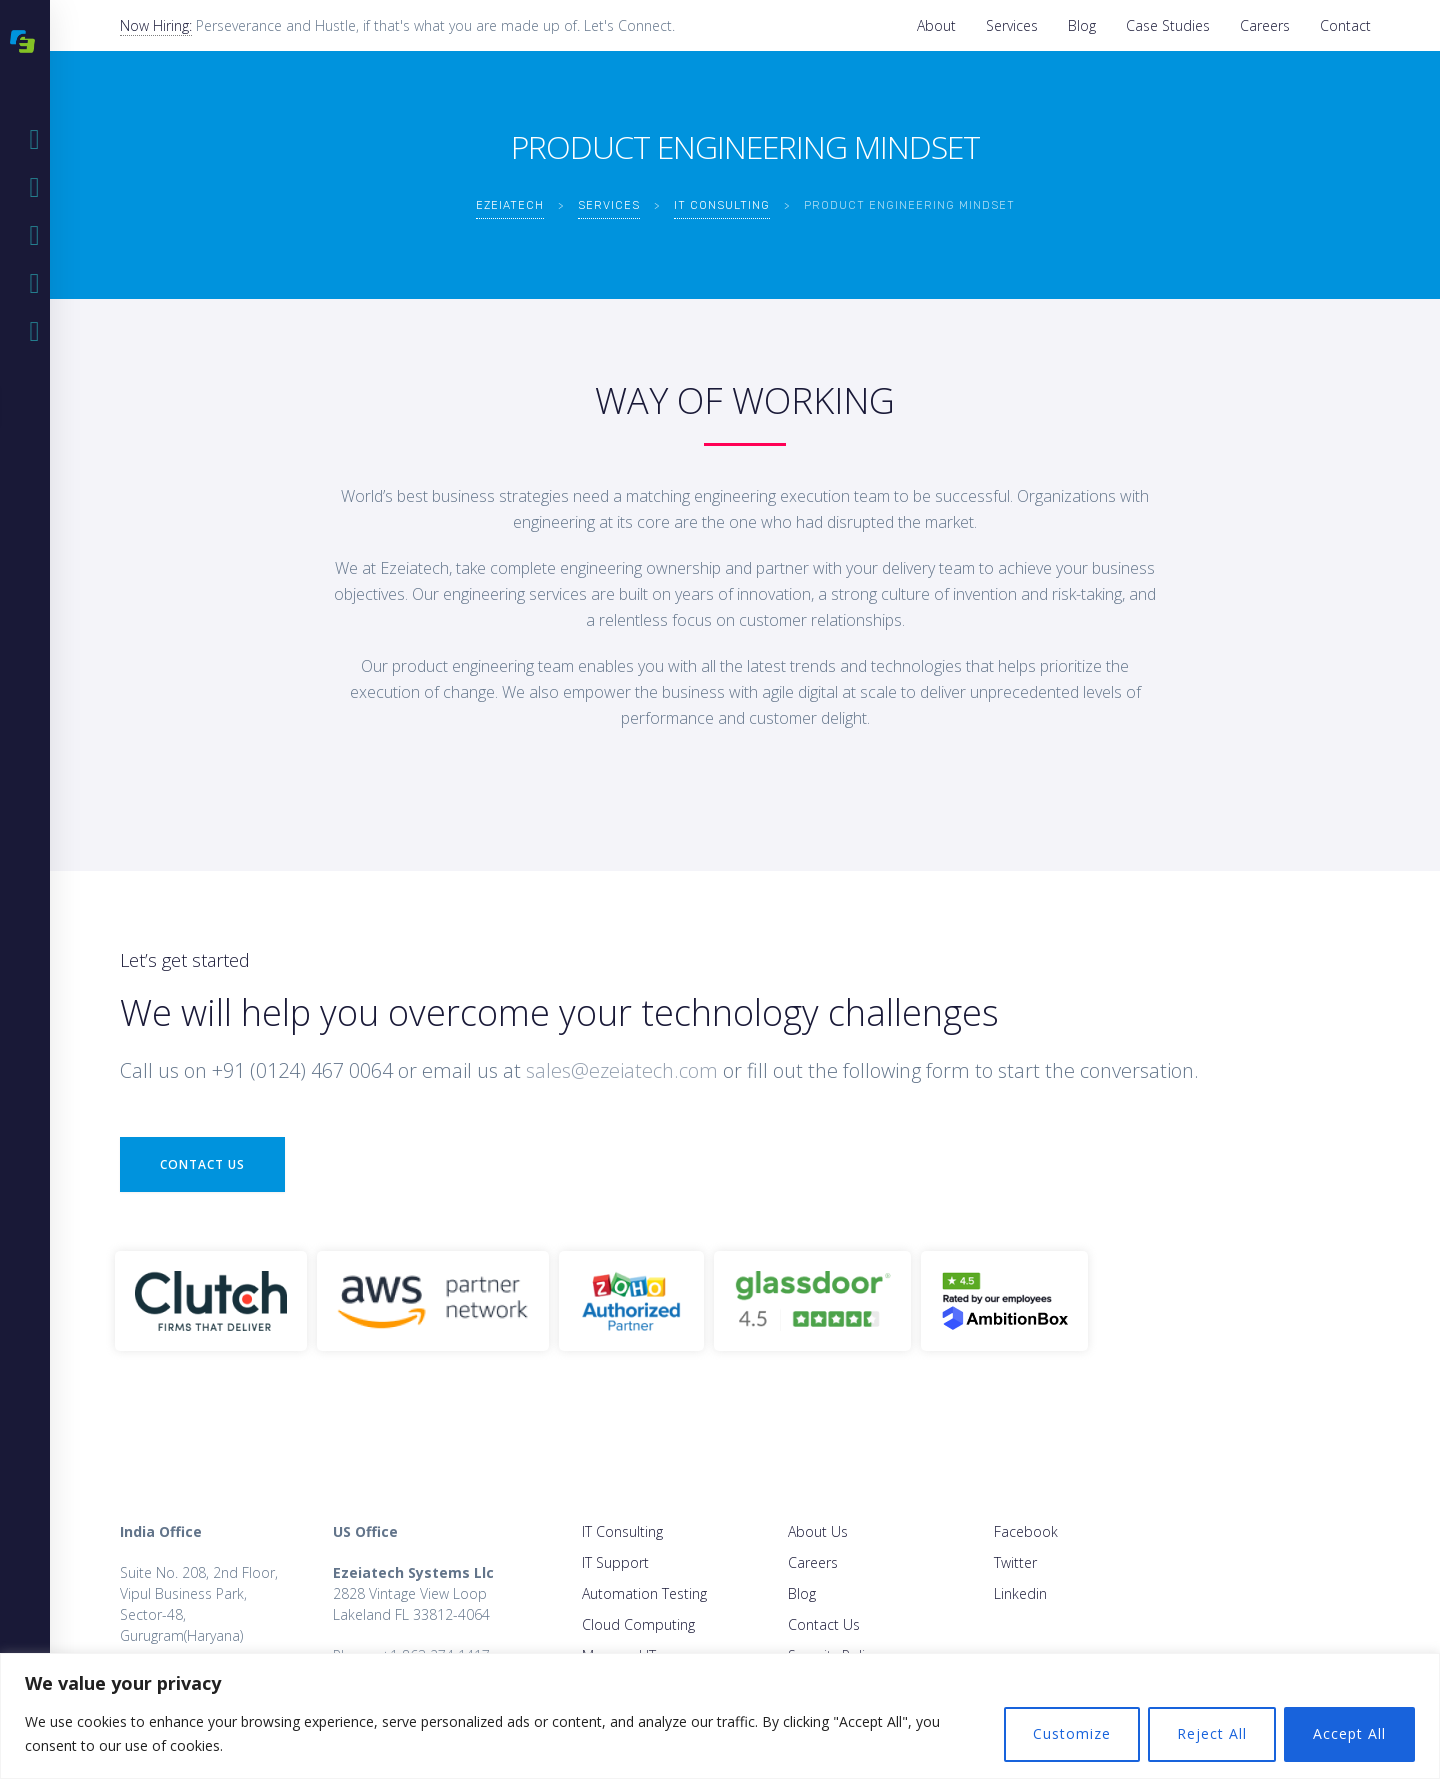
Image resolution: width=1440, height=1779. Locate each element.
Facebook (1026, 1531)
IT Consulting (622, 1531)
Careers (1265, 25)
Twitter (1015, 1562)
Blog (1082, 25)
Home (40, 140)
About (936, 25)
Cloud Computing (638, 1624)
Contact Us (202, 1164)
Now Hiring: (156, 25)
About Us (818, 1531)
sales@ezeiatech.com (622, 1070)
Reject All (1212, 1733)
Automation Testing (644, 1593)
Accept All (1349, 1733)
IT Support (615, 1562)
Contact (1345, 25)
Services (1012, 25)
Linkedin (1020, 1593)
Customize (1072, 1733)
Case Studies (1168, 25)
